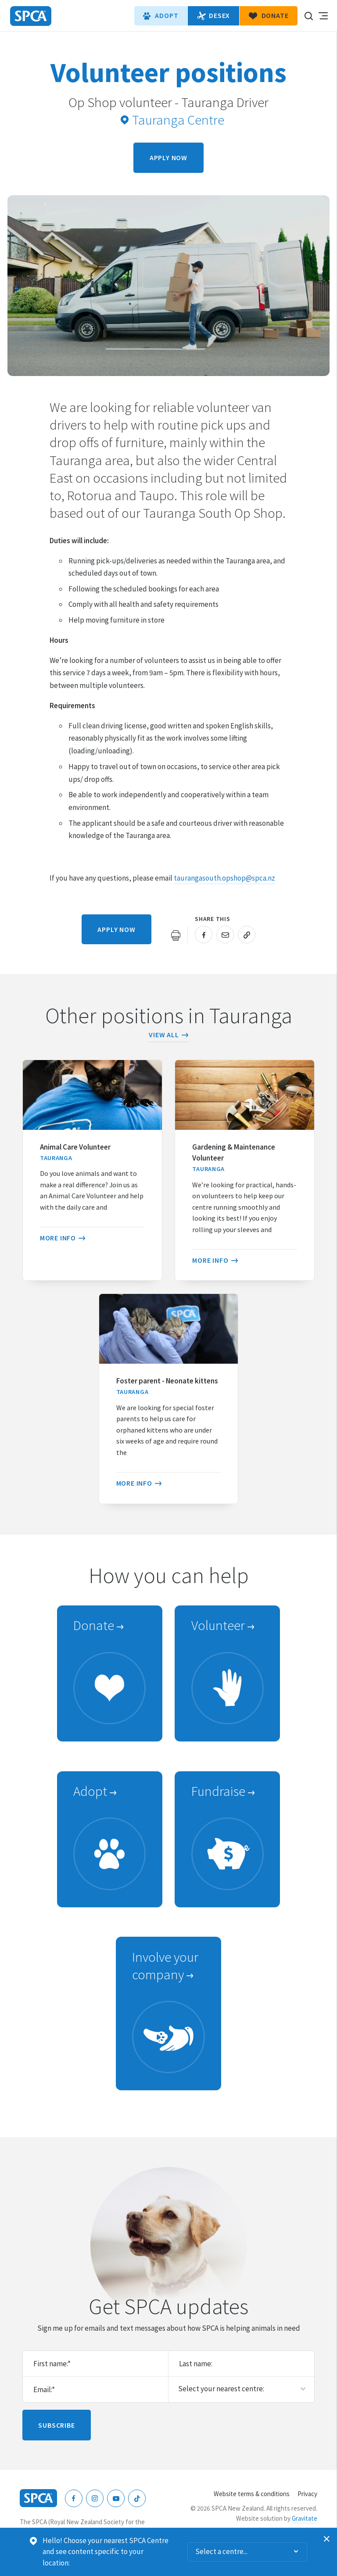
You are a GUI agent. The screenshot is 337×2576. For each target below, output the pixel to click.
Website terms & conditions (252, 2494)
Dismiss (326, 2539)
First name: (52, 2363)
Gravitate (304, 2518)
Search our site (308, 16)
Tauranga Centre (172, 119)
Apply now (168, 157)
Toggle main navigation (323, 15)
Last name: (195, 2363)
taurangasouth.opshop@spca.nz (224, 878)
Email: (44, 2389)
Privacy (307, 2494)
